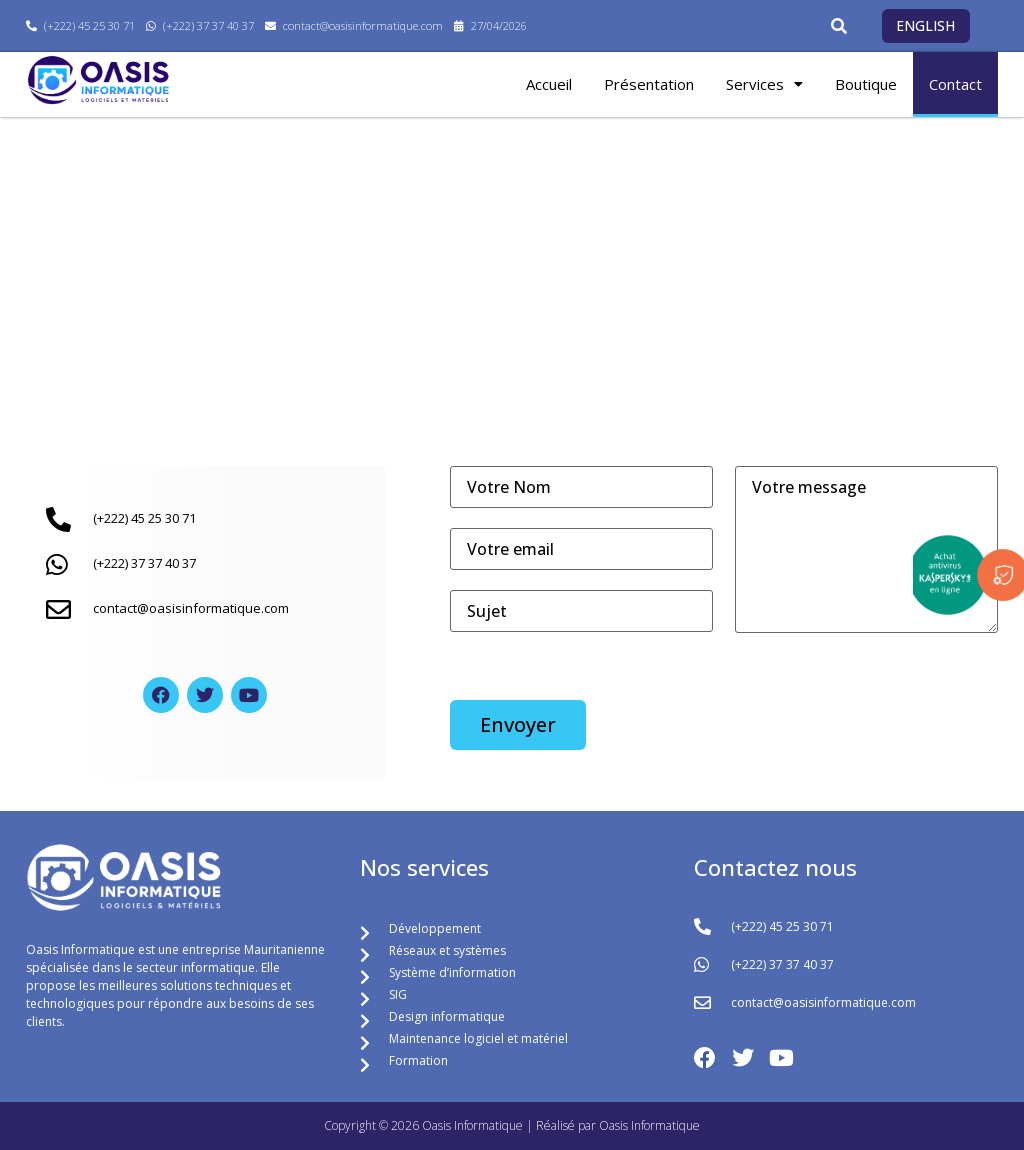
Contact (955, 84)
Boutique (866, 84)
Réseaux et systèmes (447, 950)
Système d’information (452, 972)
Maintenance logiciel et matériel (478, 1038)
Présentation (649, 84)
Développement (435, 928)
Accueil (549, 84)
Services (764, 84)
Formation (418, 1060)
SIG (398, 994)
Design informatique (447, 1016)
